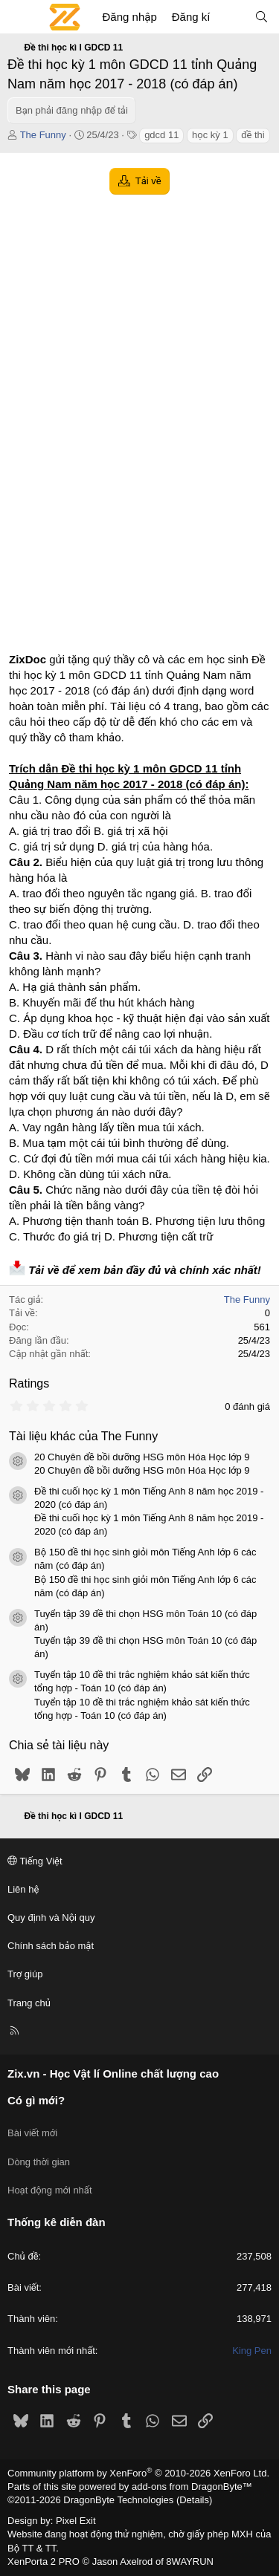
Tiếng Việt (34, 1861)
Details (194, 2499)
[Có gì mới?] (231, 16)
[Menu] (19, 17)
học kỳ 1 (210, 134)
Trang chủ (29, 2003)
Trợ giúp (24, 1974)
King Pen (252, 2350)
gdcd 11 (161, 134)
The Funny (43, 134)
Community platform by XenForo (138, 2473)
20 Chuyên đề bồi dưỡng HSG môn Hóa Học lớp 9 (142, 1457)
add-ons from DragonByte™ (192, 2486)
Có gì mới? (36, 2100)
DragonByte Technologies (118, 2499)
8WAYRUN (190, 2561)
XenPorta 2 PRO (43, 2561)
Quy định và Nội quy (51, 1917)
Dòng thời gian (38, 2161)
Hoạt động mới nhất (49, 2190)
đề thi (252, 134)
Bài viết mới (32, 2132)
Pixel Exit (75, 2520)
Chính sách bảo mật (50, 1945)
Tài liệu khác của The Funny (83, 1436)
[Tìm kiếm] (261, 16)
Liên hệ (23, 1889)
